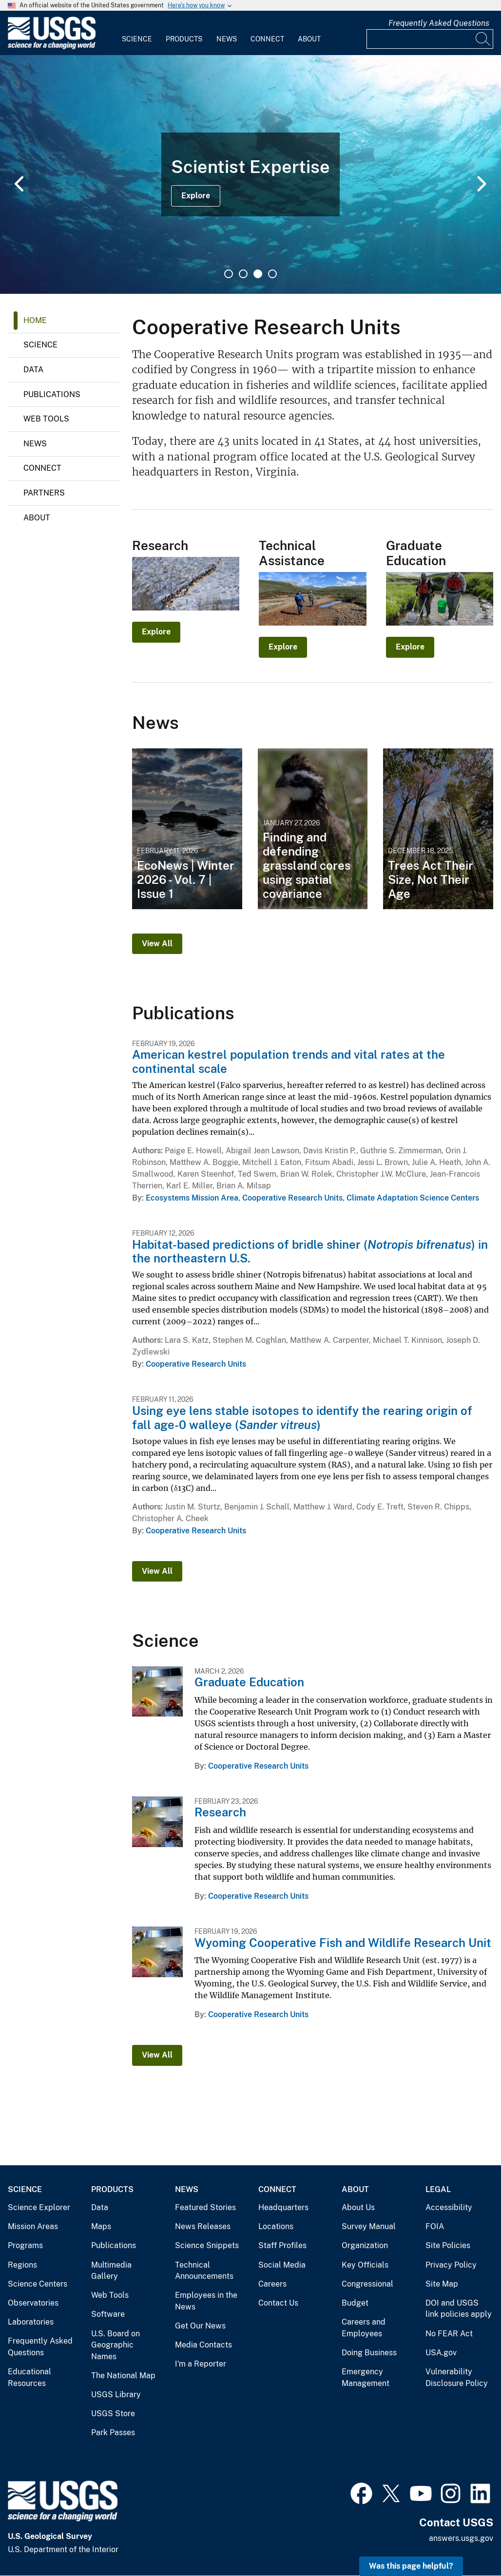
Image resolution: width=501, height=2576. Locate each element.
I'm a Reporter (200, 2363)
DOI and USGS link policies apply (458, 2308)
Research (220, 1812)
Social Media (282, 2265)
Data (33, 369)
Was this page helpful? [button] (411, 2566)
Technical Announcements (204, 2270)
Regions (22, 2265)
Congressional (367, 2284)
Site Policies (447, 2245)
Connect (267, 39)
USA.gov (441, 2352)
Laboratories (31, 2322)
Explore (195, 195)
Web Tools (46, 418)
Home (35, 320)
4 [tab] (272, 273)
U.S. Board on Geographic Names (115, 2345)
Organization (365, 2245)
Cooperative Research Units (292, 1197)
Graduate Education (249, 1682)
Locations (275, 2226)
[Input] (429, 39)
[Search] (483, 39)
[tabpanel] (250, 174)
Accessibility (448, 2207)
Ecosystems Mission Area (192, 1197)
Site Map (441, 2284)
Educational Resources (29, 2377)
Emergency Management (365, 2377)
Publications (51, 394)
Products (184, 39)
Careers (272, 2284)
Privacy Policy (451, 2265)
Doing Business (369, 2352)
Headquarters (283, 2207)
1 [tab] (228, 273)
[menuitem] (137, 33)
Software (108, 2314)
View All (157, 943)
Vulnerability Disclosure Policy (456, 2377)
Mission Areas (33, 2226)
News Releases (203, 2226)
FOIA (434, 2226)
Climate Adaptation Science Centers (413, 1197)
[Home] (52, 47)
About (309, 39)
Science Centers (37, 2284)
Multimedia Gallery (111, 2270)
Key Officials (365, 2265)
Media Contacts (203, 2344)
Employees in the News (206, 2300)
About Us (358, 2207)
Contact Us (278, 2303)
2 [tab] (243, 273)
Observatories (33, 2303)
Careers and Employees (363, 2327)
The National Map (123, 2375)
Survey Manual (369, 2226)
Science (137, 39)
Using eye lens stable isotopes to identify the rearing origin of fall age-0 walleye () (302, 1417)
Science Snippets (207, 2245)
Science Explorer (39, 2207)
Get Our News (200, 2325)
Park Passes (113, 2432)
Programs (25, 2245)
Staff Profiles (282, 2245)
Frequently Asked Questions (438, 23)
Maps (101, 2226)
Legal (438, 2189)
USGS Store (113, 2413)
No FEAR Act (449, 2333)
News (226, 39)
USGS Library (116, 2394)
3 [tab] (257, 273)
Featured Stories (205, 2207)
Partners (44, 492)
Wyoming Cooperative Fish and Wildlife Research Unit (342, 1942)
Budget (355, 2303)
